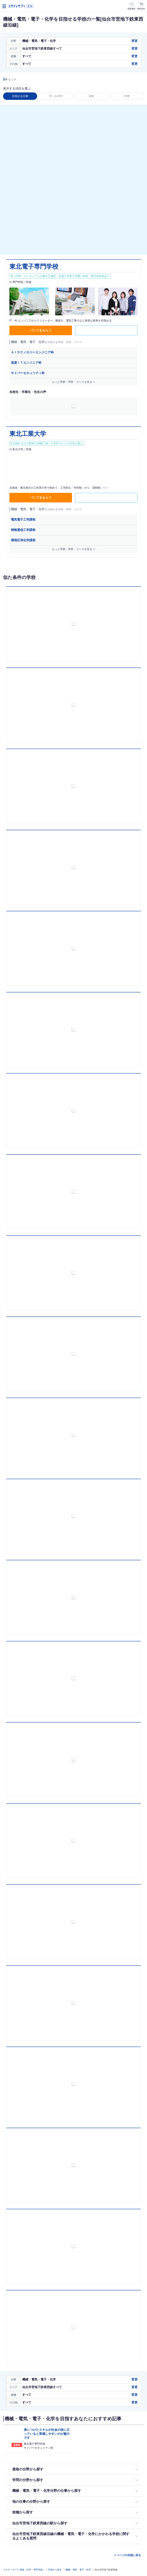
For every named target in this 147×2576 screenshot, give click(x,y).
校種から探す (22, 2512)
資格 (91, 96)
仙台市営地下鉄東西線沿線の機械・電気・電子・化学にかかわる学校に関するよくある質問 (70, 2536)
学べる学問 (55, 96)
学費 (127, 96)
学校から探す (55, 2569)
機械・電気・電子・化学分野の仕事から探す (46, 2491)
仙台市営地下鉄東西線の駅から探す (39, 2523)
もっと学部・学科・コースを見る (72, 381)
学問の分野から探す (27, 2480)
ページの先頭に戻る (129, 2555)
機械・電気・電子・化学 (78, 2569)
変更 (134, 40)
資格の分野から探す (27, 2469)
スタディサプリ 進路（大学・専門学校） (24, 2569)
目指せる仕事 (20, 96)
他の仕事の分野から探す (31, 2501)
